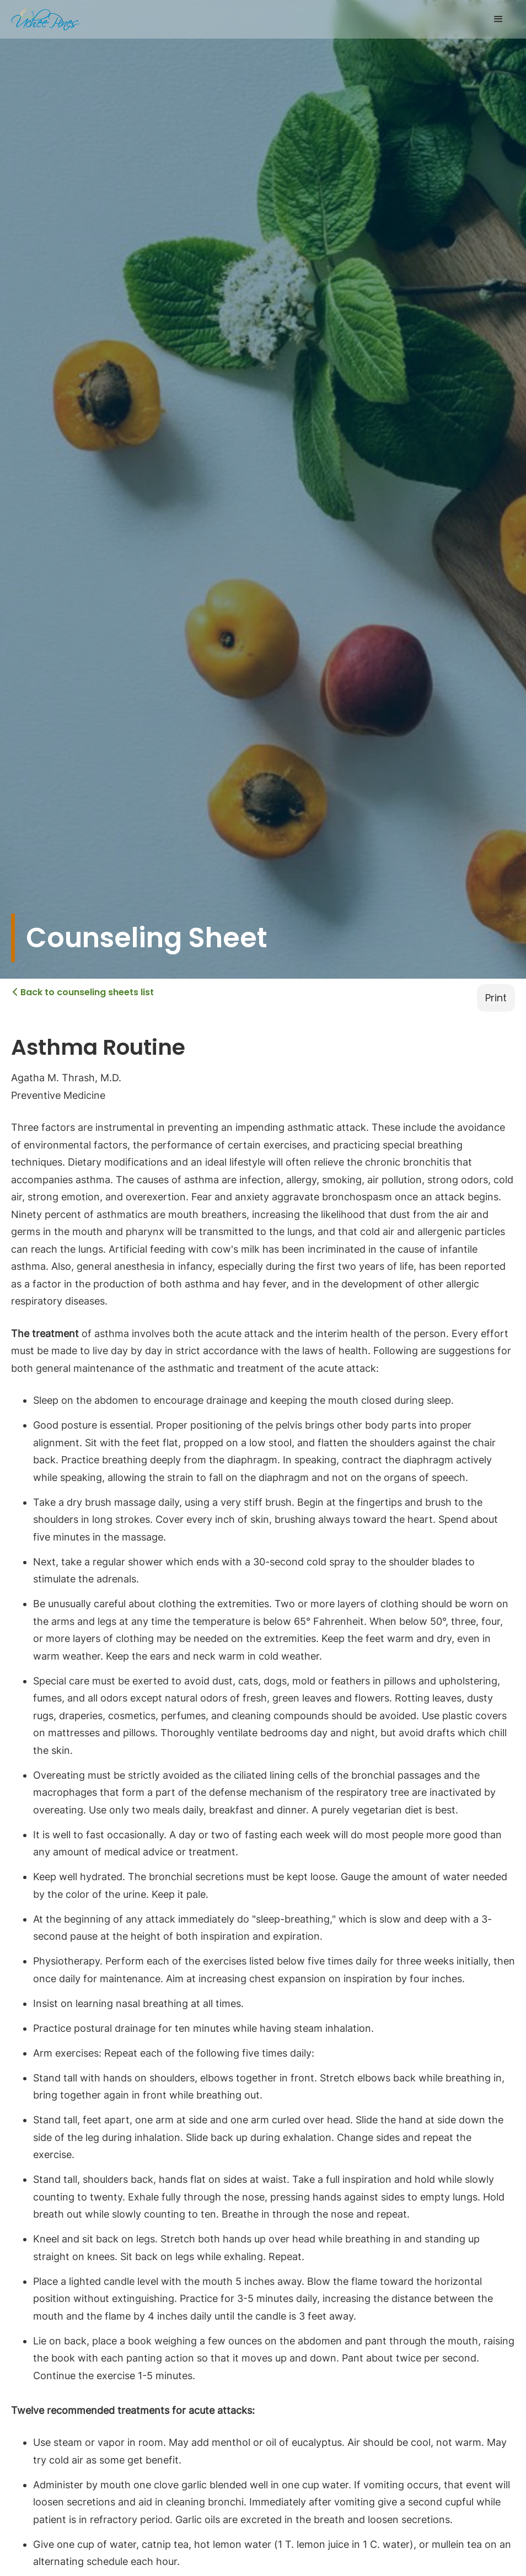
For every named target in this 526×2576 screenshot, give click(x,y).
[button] (498, 19)
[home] (45, 19)
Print (496, 998)
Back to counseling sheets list (83, 992)
